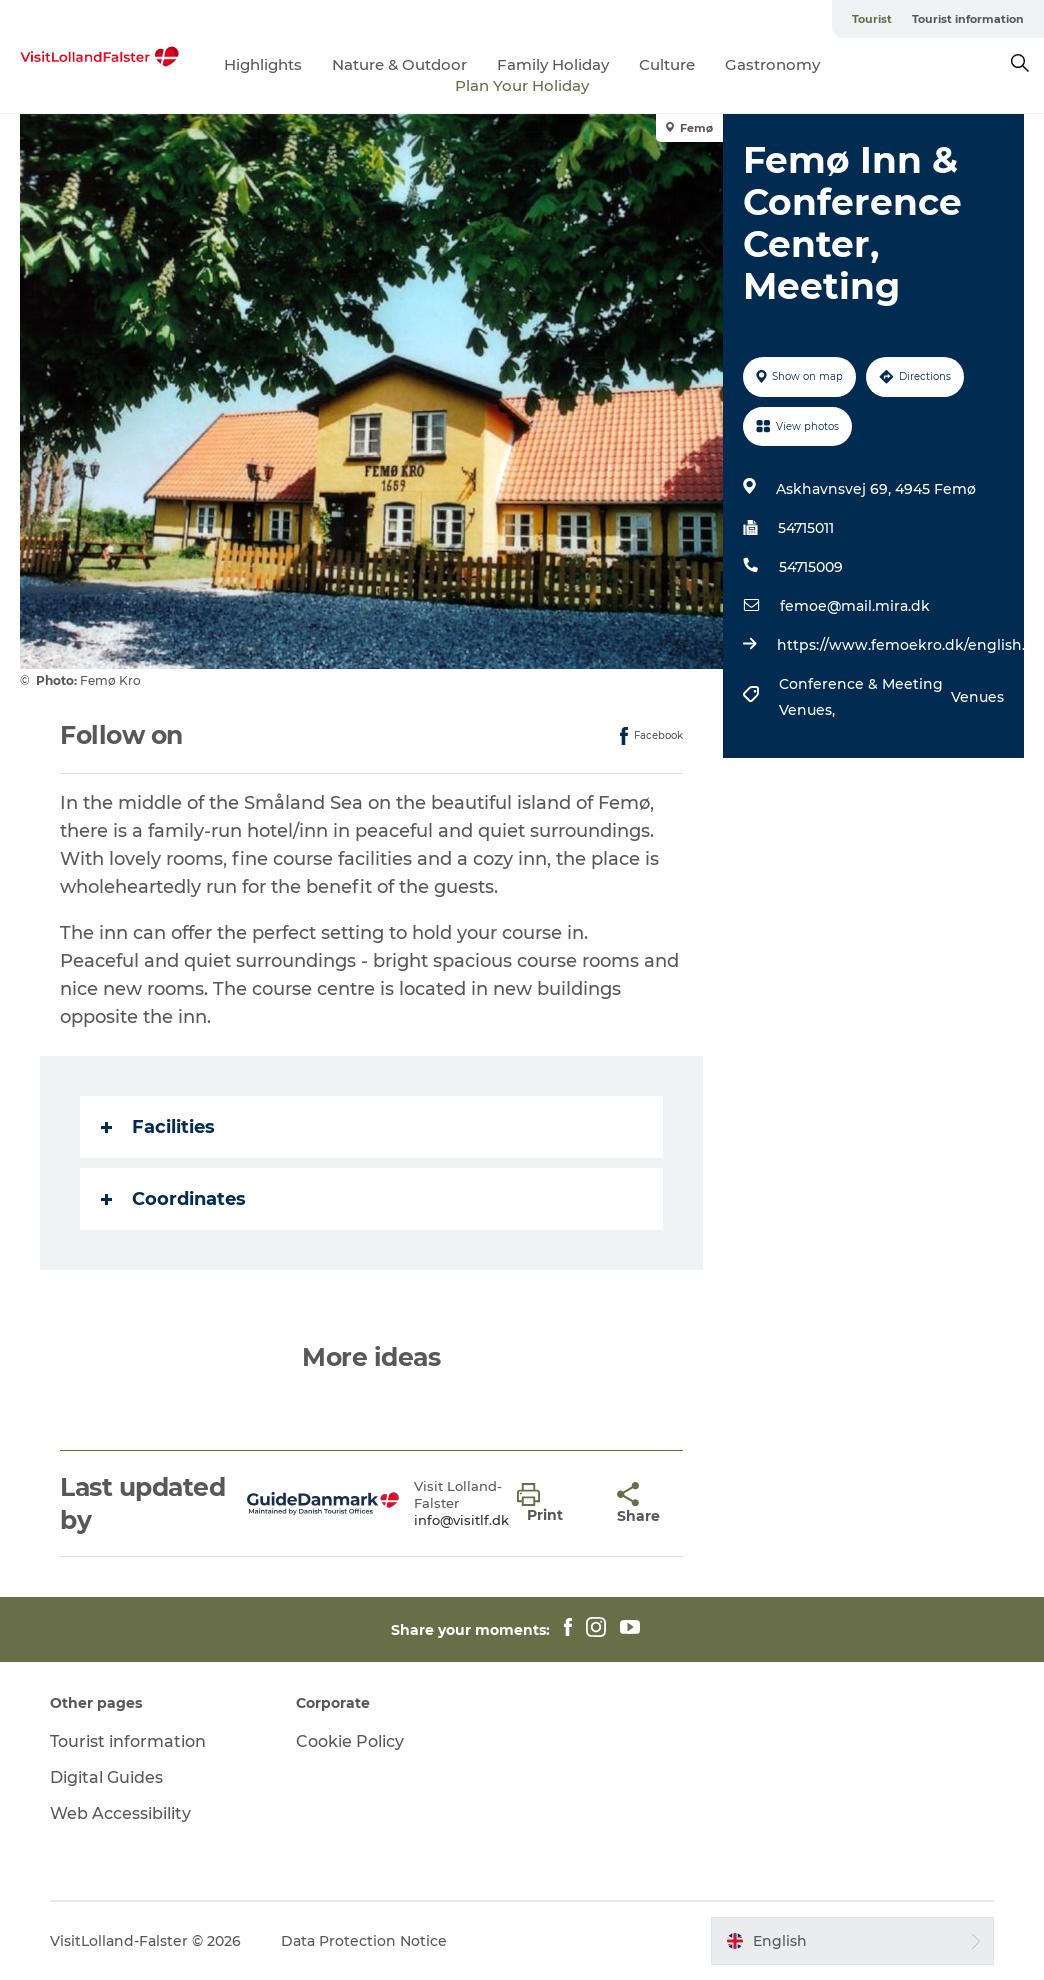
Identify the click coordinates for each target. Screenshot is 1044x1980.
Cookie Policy (350, 1741)
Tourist (872, 19)
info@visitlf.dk (461, 1520)
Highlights (263, 64)
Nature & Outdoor (399, 64)
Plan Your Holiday (522, 85)
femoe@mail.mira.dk (855, 606)
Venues (977, 697)
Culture (667, 64)
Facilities (158, 1127)
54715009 (811, 567)
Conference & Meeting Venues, (861, 697)
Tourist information (968, 19)
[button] (552, 1504)
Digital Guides (106, 1777)
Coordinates (173, 1199)
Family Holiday (553, 64)
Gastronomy (772, 64)
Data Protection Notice (364, 1941)
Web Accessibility (120, 1813)
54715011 (806, 528)
